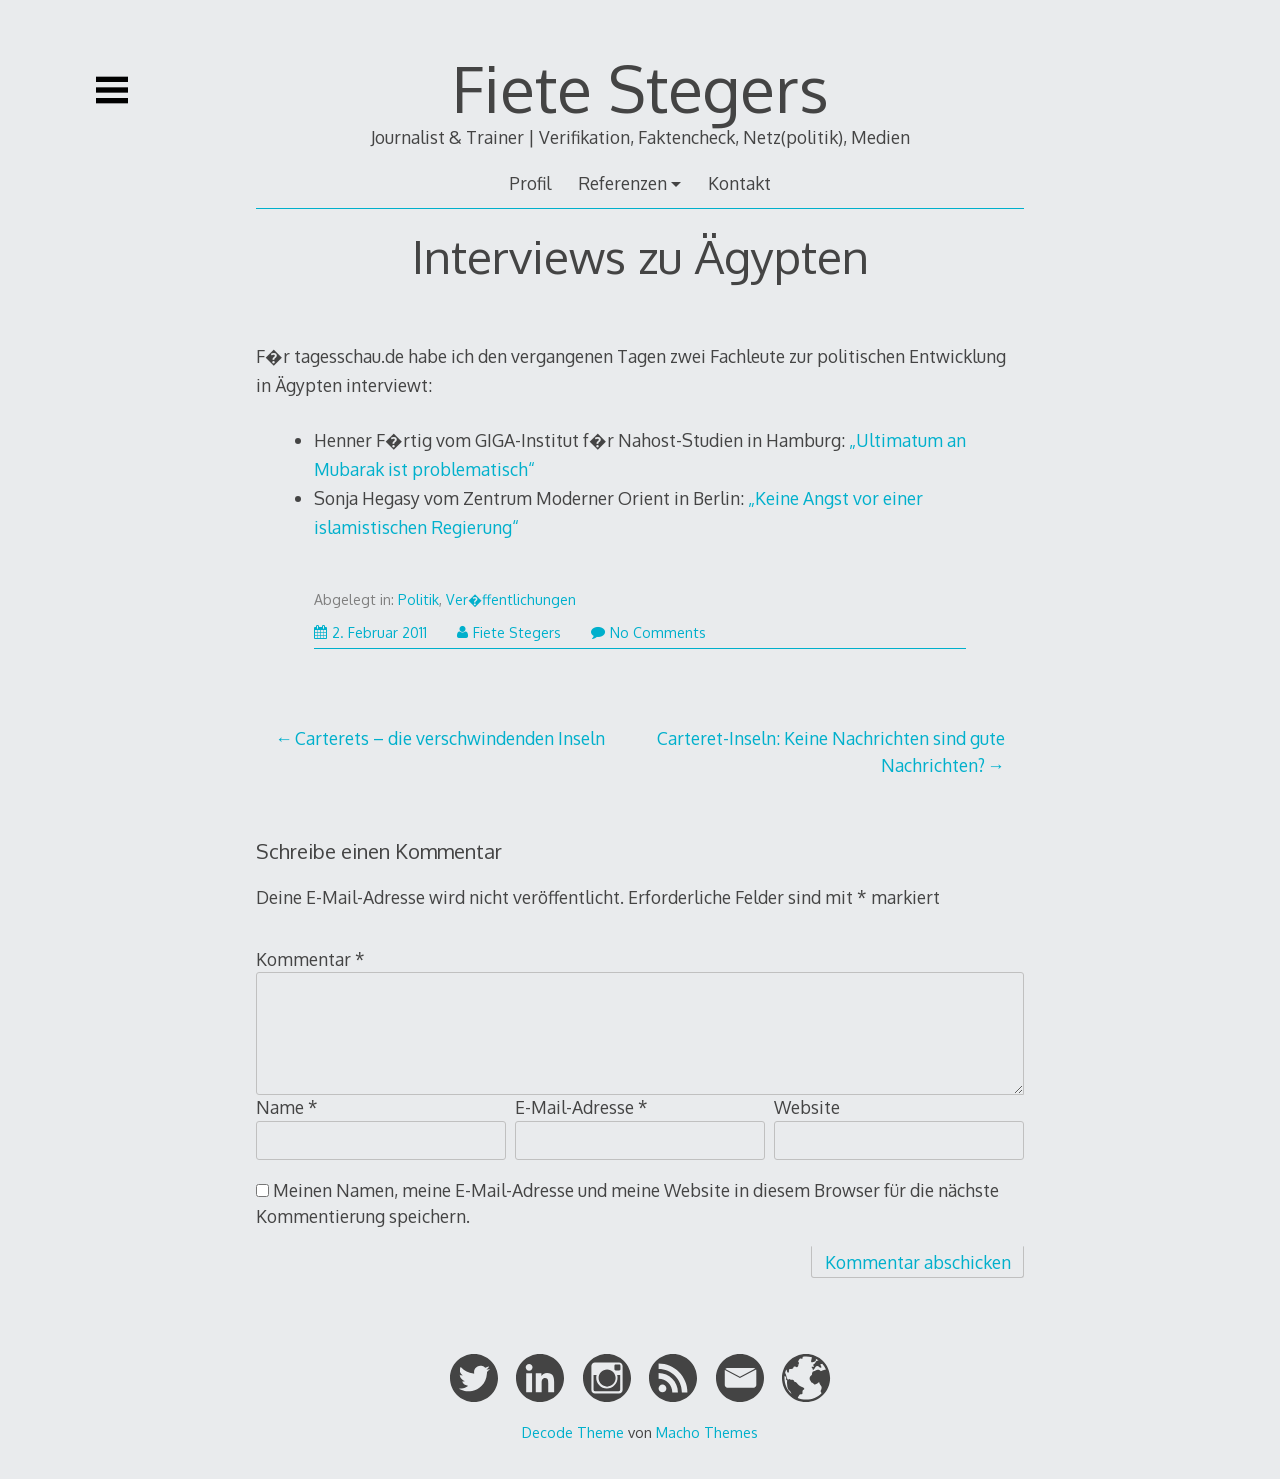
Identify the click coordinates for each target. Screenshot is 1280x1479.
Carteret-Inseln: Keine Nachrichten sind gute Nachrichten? (831, 751)
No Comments (648, 632)
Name (287, 1107)
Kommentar (310, 959)
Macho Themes (707, 1432)
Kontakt (739, 183)
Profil (530, 183)
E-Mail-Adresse (581, 1107)
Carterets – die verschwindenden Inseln (450, 738)
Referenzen (622, 183)
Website (807, 1107)
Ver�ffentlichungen (511, 599)
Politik (418, 599)
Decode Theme (573, 1432)
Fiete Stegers (640, 87)
